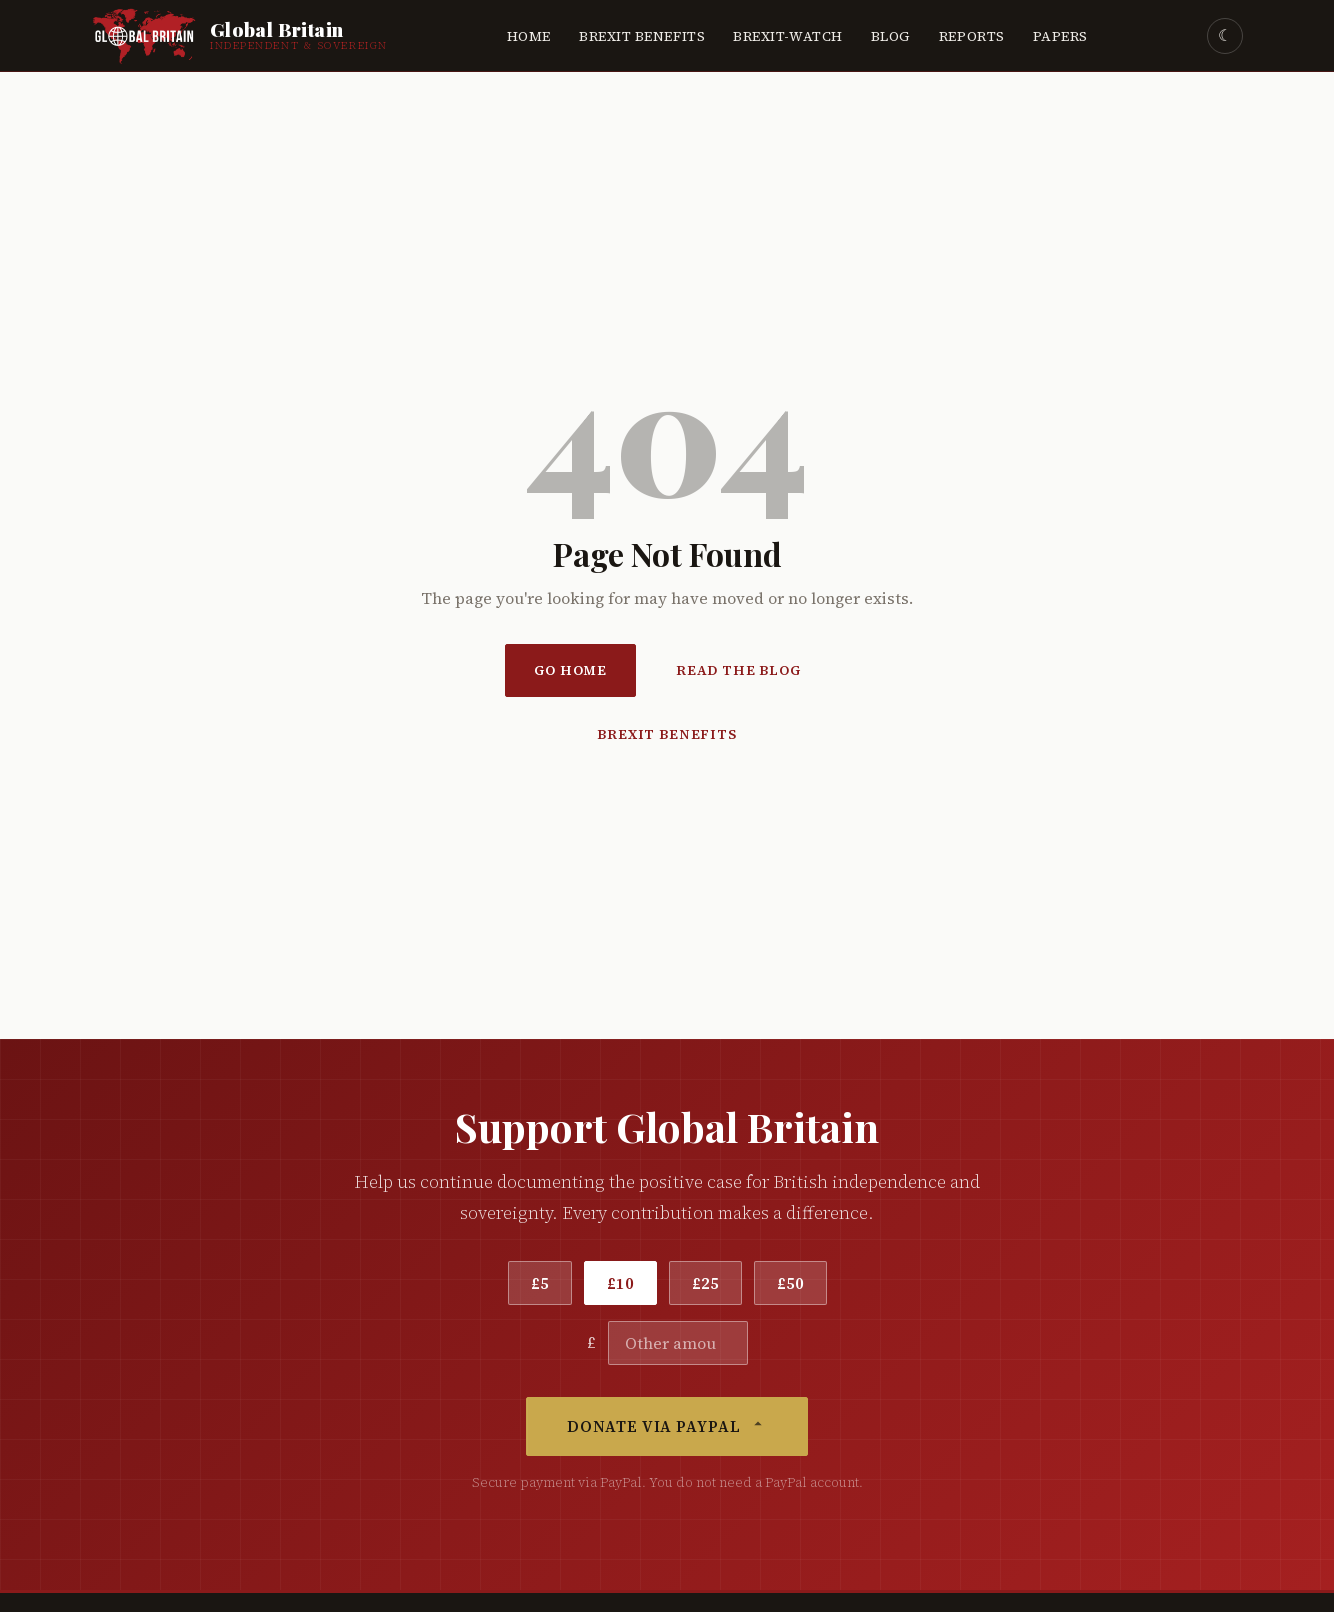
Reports (972, 36)
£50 (790, 1283)
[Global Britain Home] (239, 36)
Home (529, 36)
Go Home (570, 670)
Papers (1060, 36)
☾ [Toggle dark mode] (1225, 35)
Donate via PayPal (667, 1426)
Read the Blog (738, 670)
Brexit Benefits (642, 36)
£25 (705, 1283)
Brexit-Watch (788, 36)
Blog (891, 36)
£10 (620, 1283)
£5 (540, 1283)
